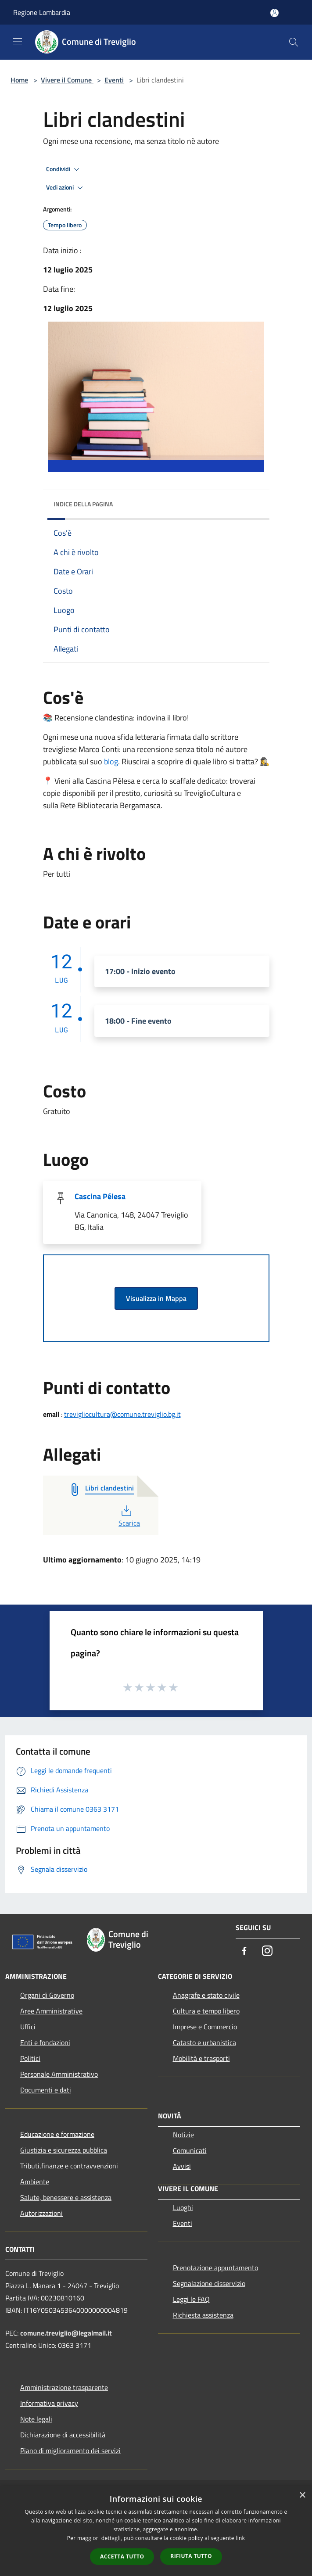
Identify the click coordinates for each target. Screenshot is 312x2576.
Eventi (114, 80)
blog (111, 761)
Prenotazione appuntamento (215, 2267)
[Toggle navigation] (17, 41)
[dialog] (156, 2531)
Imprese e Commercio (205, 2026)
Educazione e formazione (57, 2134)
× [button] (302, 2495)
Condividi (64, 169)
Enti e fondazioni (45, 2042)
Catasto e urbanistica (204, 2042)
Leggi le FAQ (191, 2299)
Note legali (36, 2419)
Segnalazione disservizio (209, 2283)
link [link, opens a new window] (240, 2538)
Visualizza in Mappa (156, 1298)
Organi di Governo (47, 1995)
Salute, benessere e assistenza (65, 2197)
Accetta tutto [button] (122, 2556)
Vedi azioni (66, 188)
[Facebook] (244, 1951)
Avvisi (182, 2166)
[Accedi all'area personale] (274, 13)
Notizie (183, 2134)
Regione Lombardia (41, 12)
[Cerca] (293, 42)
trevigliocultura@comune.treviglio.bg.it (122, 1414)
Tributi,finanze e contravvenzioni (69, 2165)
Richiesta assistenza (203, 2315)
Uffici (28, 2026)
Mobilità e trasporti (201, 2058)
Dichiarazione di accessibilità (62, 2434)
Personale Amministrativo (59, 2074)
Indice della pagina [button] (83, 504)
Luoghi (183, 2207)
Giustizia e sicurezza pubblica (63, 2150)
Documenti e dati (45, 2090)
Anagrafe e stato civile (206, 1995)
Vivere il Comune (67, 80)
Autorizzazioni (41, 2213)
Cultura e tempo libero (206, 2011)
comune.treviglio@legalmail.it (66, 2333)
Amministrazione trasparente (64, 2387)
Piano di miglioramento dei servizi (70, 2450)
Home (19, 80)
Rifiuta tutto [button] (191, 2556)
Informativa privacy (49, 2403)
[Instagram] (267, 1951)
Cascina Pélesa (100, 1196)
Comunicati (190, 2150)
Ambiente (34, 2181)
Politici (30, 2058)
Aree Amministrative (51, 2011)
